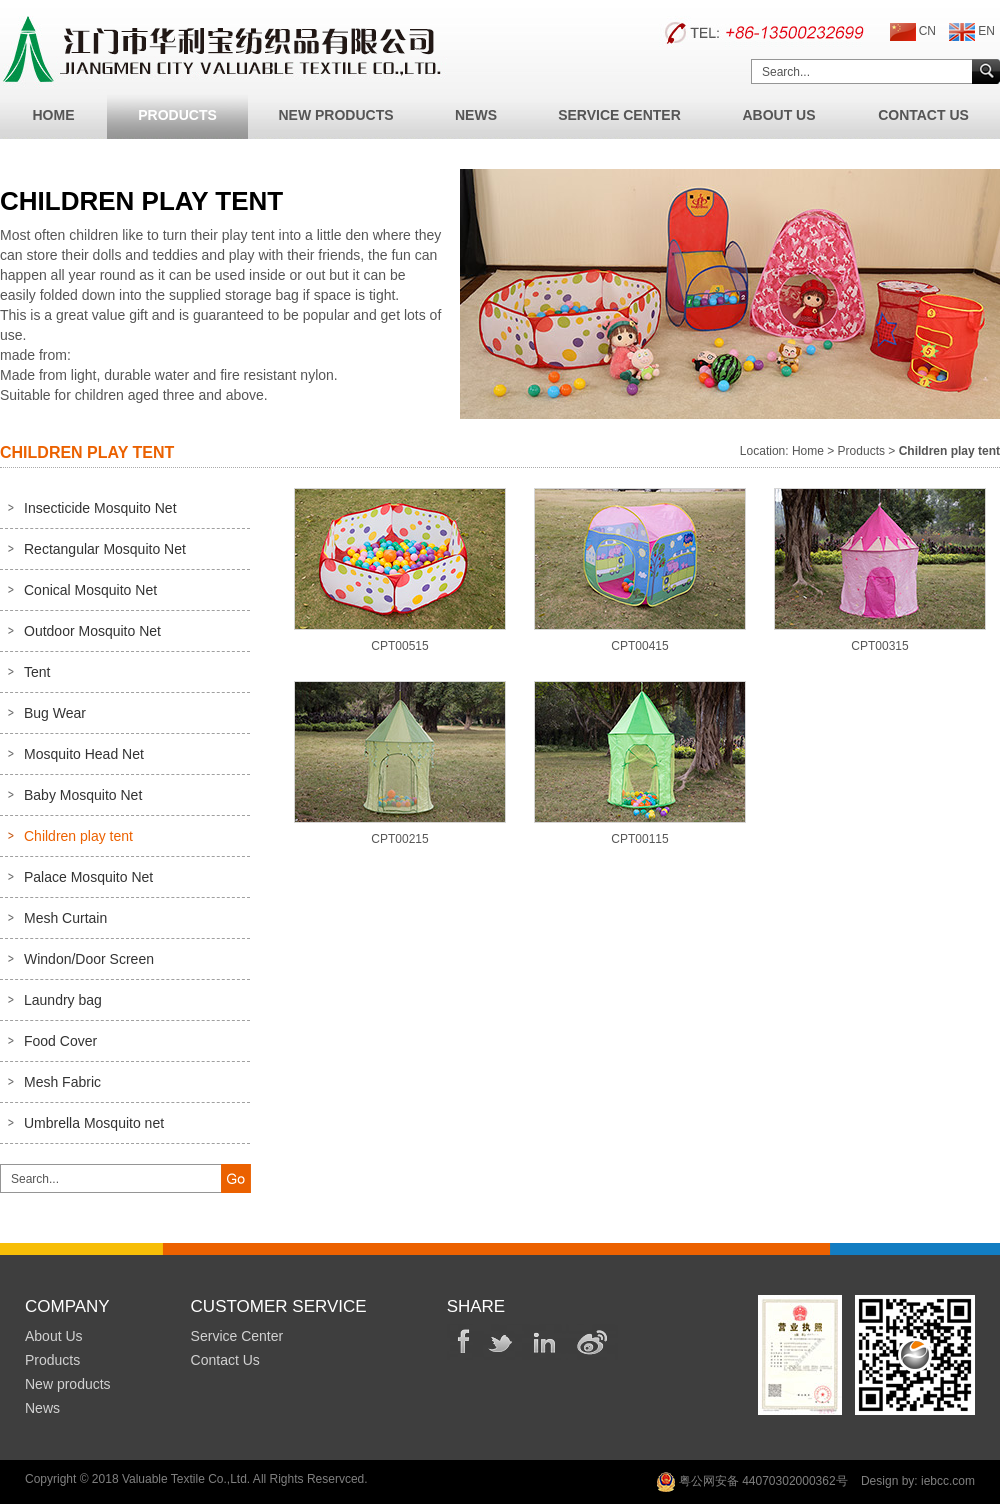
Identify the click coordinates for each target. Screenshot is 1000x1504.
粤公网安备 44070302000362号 (752, 1482)
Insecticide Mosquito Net (100, 508)
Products (177, 115)
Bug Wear (55, 713)
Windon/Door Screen (89, 959)
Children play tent (78, 836)
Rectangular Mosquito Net (105, 549)
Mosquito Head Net (84, 754)
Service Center (619, 115)
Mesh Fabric (62, 1082)
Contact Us (923, 115)
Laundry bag (63, 1000)
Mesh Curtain (65, 918)
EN (972, 32)
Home (54, 115)
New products (68, 1384)
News (476, 115)
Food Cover (60, 1041)
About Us (778, 115)
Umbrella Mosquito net (94, 1123)
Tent (37, 672)
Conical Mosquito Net (90, 590)
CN (913, 32)
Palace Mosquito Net (88, 877)
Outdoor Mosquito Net (92, 631)
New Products (335, 115)
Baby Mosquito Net (83, 795)
